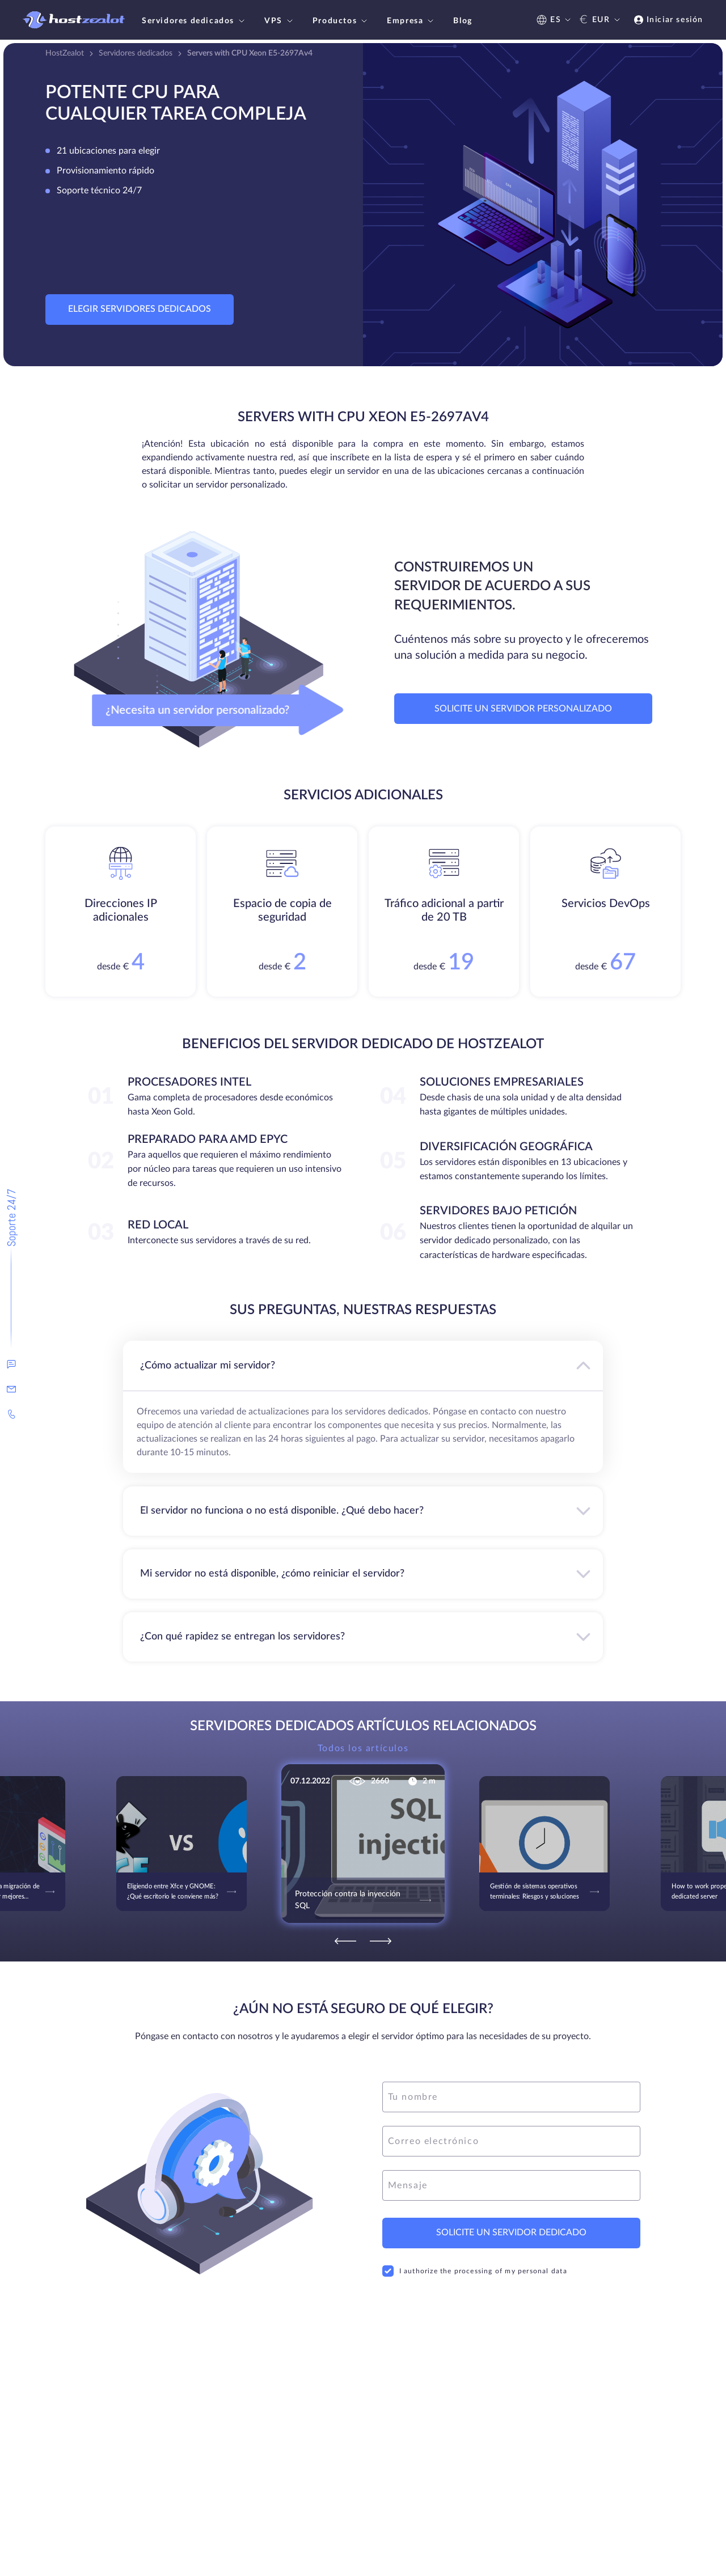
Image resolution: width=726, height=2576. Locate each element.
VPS (280, 21)
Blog (462, 21)
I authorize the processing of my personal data (474, 2271)
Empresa (411, 21)
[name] (511, 2097)
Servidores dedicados (194, 21)
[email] (511, 2141)
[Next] (380, 1941)
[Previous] (345, 1941)
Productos (341, 21)
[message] (511, 2185)
